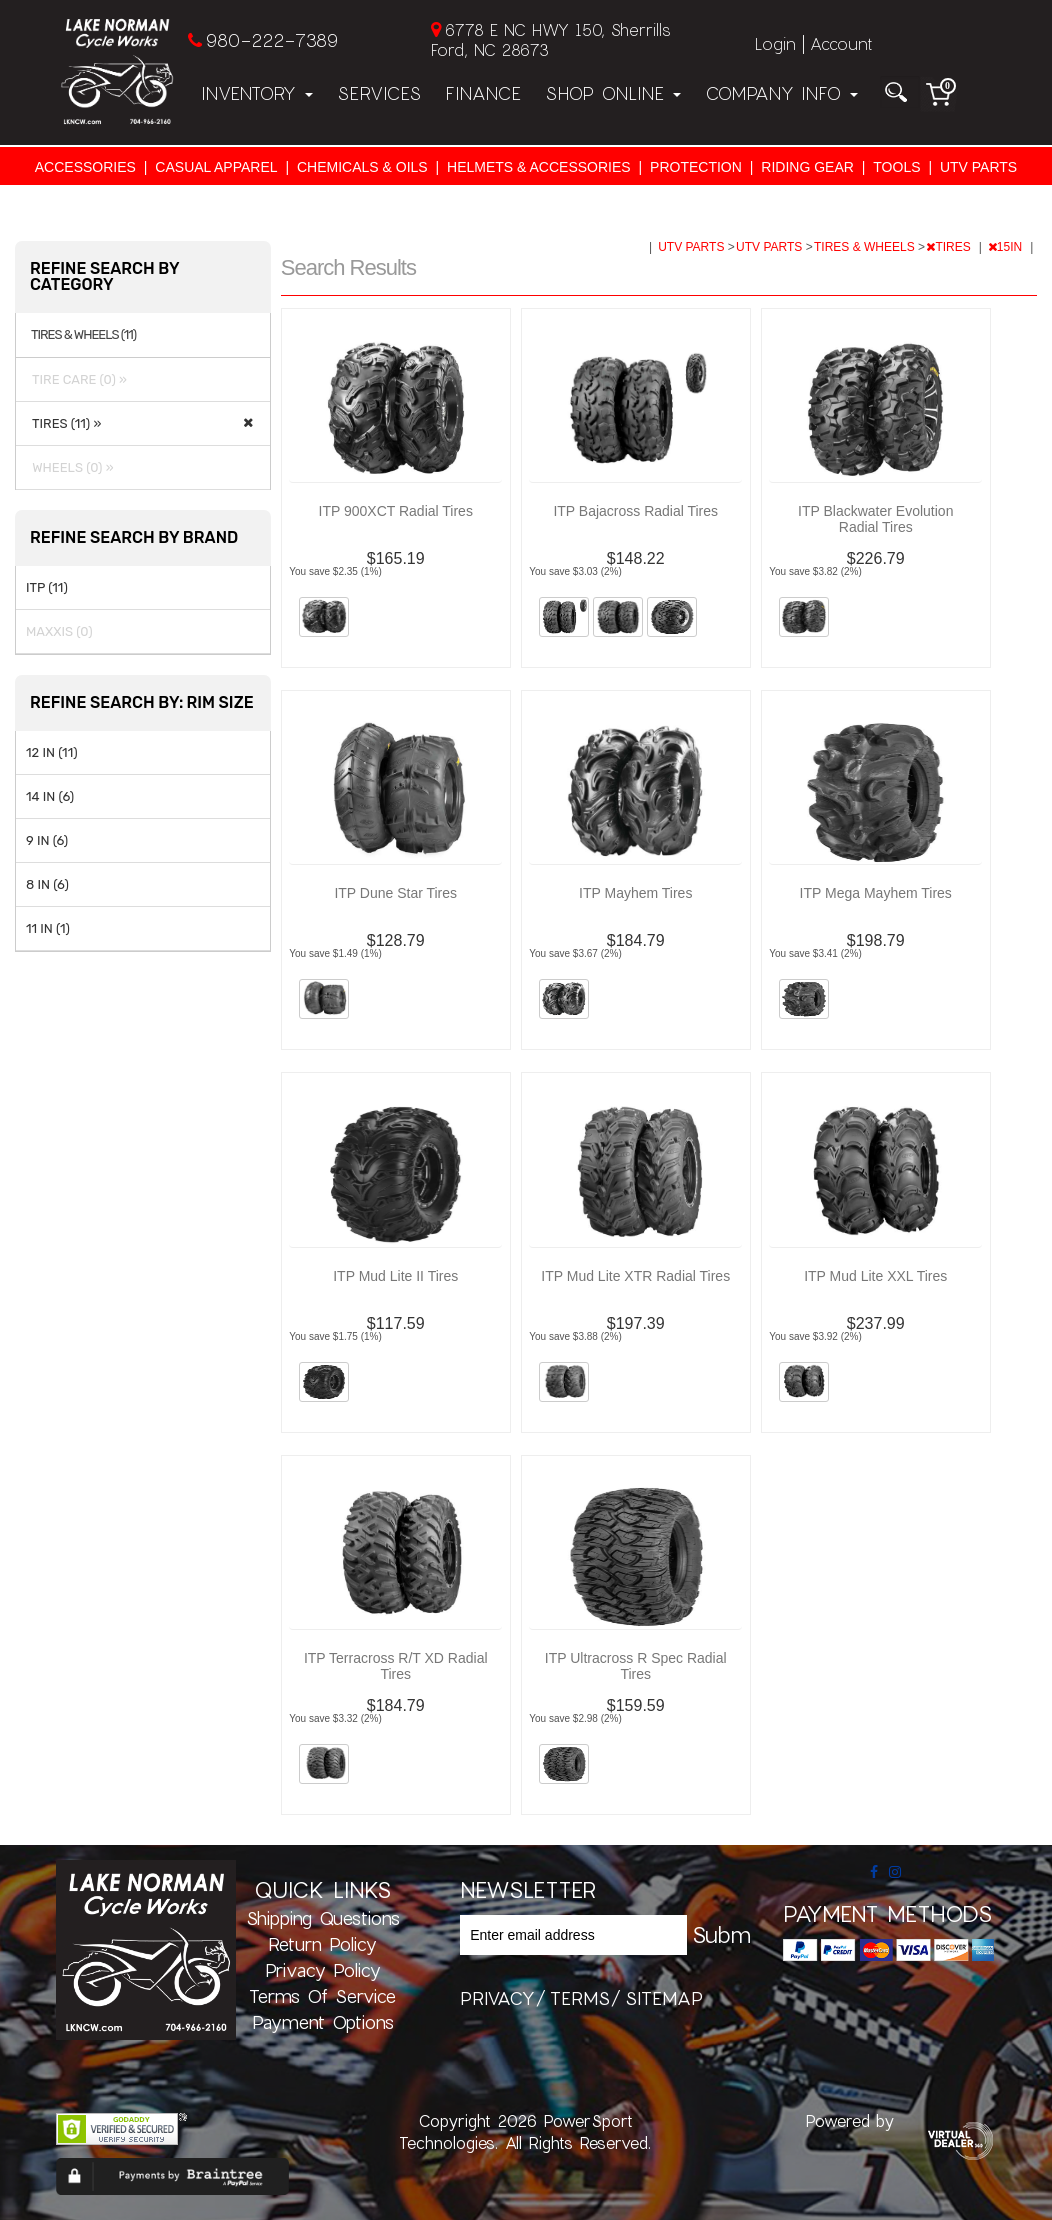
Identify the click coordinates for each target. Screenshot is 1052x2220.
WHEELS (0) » (70, 467)
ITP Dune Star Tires (395, 893)
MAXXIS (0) (59, 631)
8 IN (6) (47, 884)
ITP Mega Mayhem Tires (876, 893)
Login (775, 43)
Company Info (781, 93)
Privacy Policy (323, 1970)
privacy (497, 1998)
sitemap (664, 1998)
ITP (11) (47, 587)
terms (580, 1998)
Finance (483, 93)
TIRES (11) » (63, 423)
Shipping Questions (323, 1918)
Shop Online (613, 93)
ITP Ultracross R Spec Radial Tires (636, 1666)
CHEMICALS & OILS (362, 167)
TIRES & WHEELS (866, 247)
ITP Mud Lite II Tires (395, 1276)
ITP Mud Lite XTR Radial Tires (635, 1276)
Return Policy (322, 1944)
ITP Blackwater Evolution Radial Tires (875, 519)
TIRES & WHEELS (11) (83, 335)
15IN (1007, 247)
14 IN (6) (50, 796)
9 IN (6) (47, 840)
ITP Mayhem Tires (635, 893)
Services (379, 93)
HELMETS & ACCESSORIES (539, 167)
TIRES (950, 247)
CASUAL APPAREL (216, 167)
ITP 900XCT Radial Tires (396, 511)
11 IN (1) (48, 928)
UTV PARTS (978, 167)
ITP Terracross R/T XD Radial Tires (396, 1666)
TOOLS (896, 167)
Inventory (257, 93)
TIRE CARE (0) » (76, 379)
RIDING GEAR (807, 167)
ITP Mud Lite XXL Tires (875, 1276)
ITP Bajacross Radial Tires (635, 511)
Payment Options (323, 2022)
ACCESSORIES (85, 167)
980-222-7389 (271, 40)
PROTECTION (696, 167)
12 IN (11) (52, 752)
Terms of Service (322, 1996)
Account (841, 43)
